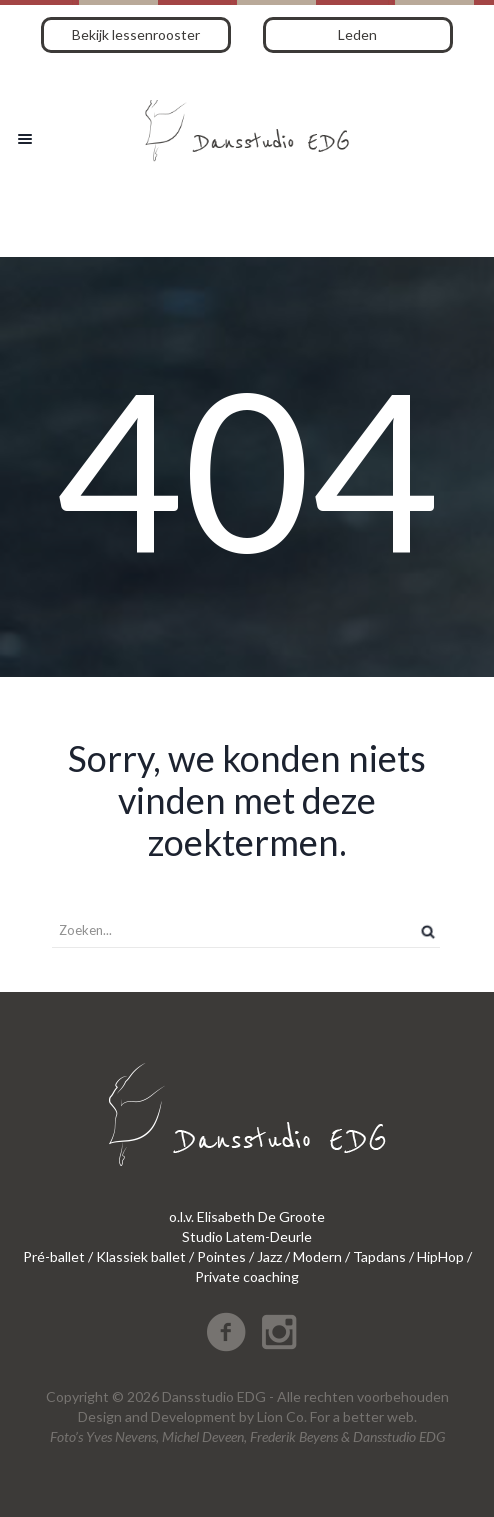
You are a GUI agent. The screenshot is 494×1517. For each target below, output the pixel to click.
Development (193, 1416)
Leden (357, 34)
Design (100, 1416)
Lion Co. (282, 1416)
